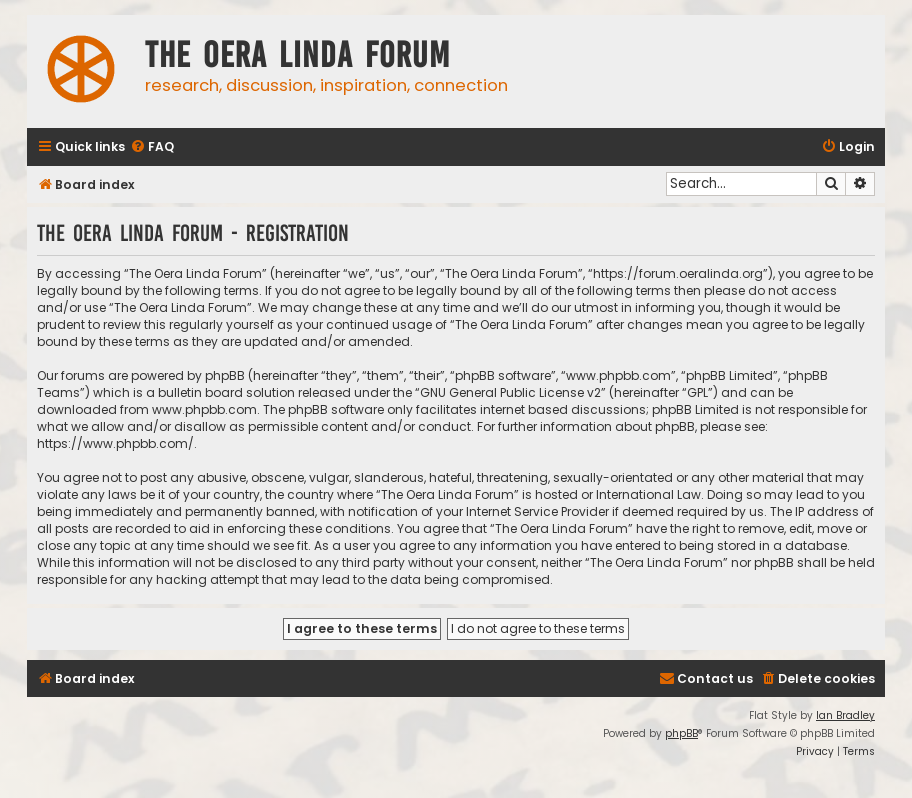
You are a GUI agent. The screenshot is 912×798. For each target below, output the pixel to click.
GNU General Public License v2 (510, 392)
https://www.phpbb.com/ (115, 443)
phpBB (681, 733)
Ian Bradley (845, 715)
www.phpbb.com (204, 409)
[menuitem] (152, 147)
